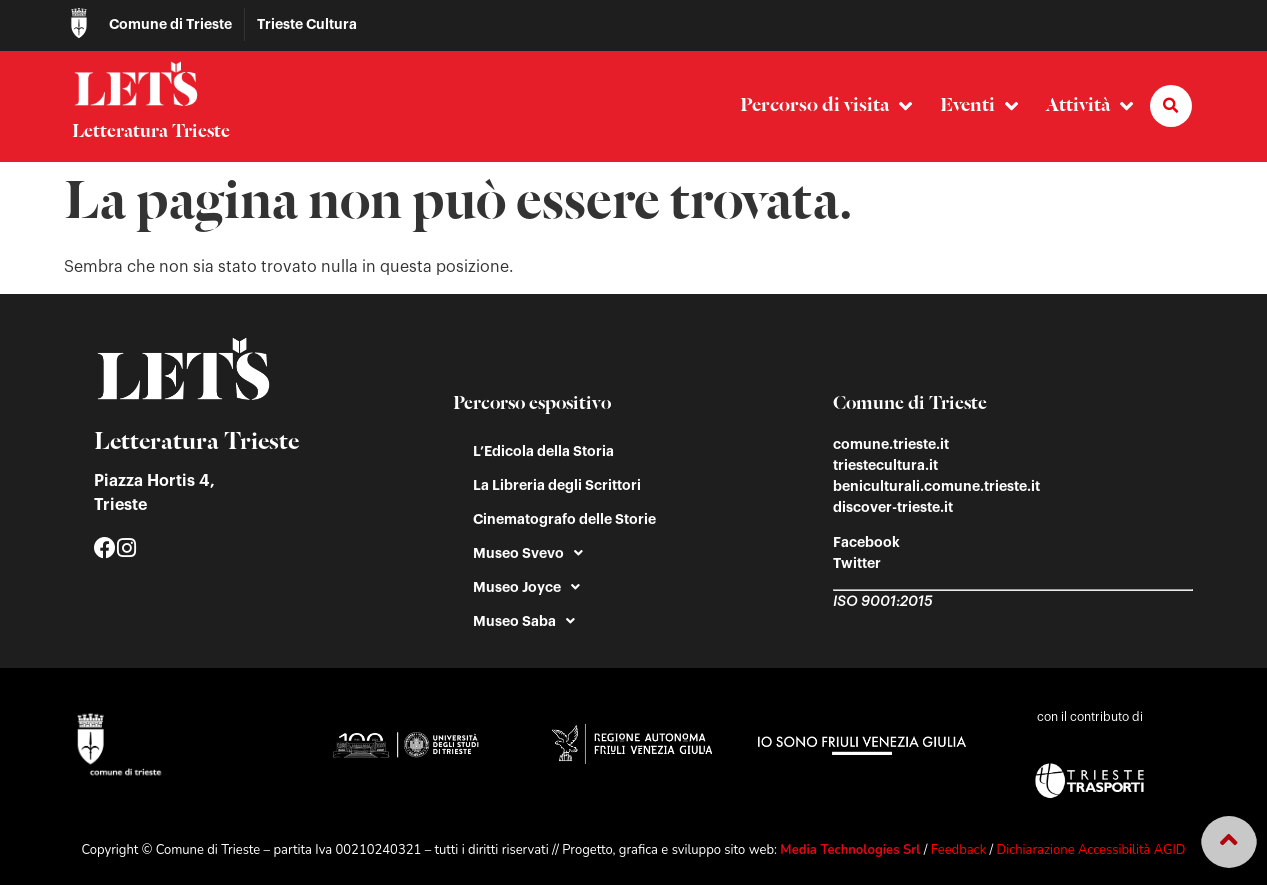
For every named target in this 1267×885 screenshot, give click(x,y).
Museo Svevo (528, 553)
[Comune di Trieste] (79, 23)
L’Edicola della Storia (543, 451)
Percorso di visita (826, 106)
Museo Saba (524, 621)
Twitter (857, 563)
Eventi (979, 106)
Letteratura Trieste (151, 132)
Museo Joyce (526, 587)
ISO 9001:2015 (882, 602)
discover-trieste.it (893, 507)
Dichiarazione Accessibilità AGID (1091, 850)
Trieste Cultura (307, 24)
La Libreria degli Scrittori (557, 485)
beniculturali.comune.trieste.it (936, 486)
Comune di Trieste (170, 24)
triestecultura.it (885, 465)
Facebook (866, 542)
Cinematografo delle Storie (564, 519)
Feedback (958, 850)
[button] (1171, 106)
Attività (1089, 106)
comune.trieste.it (891, 444)
